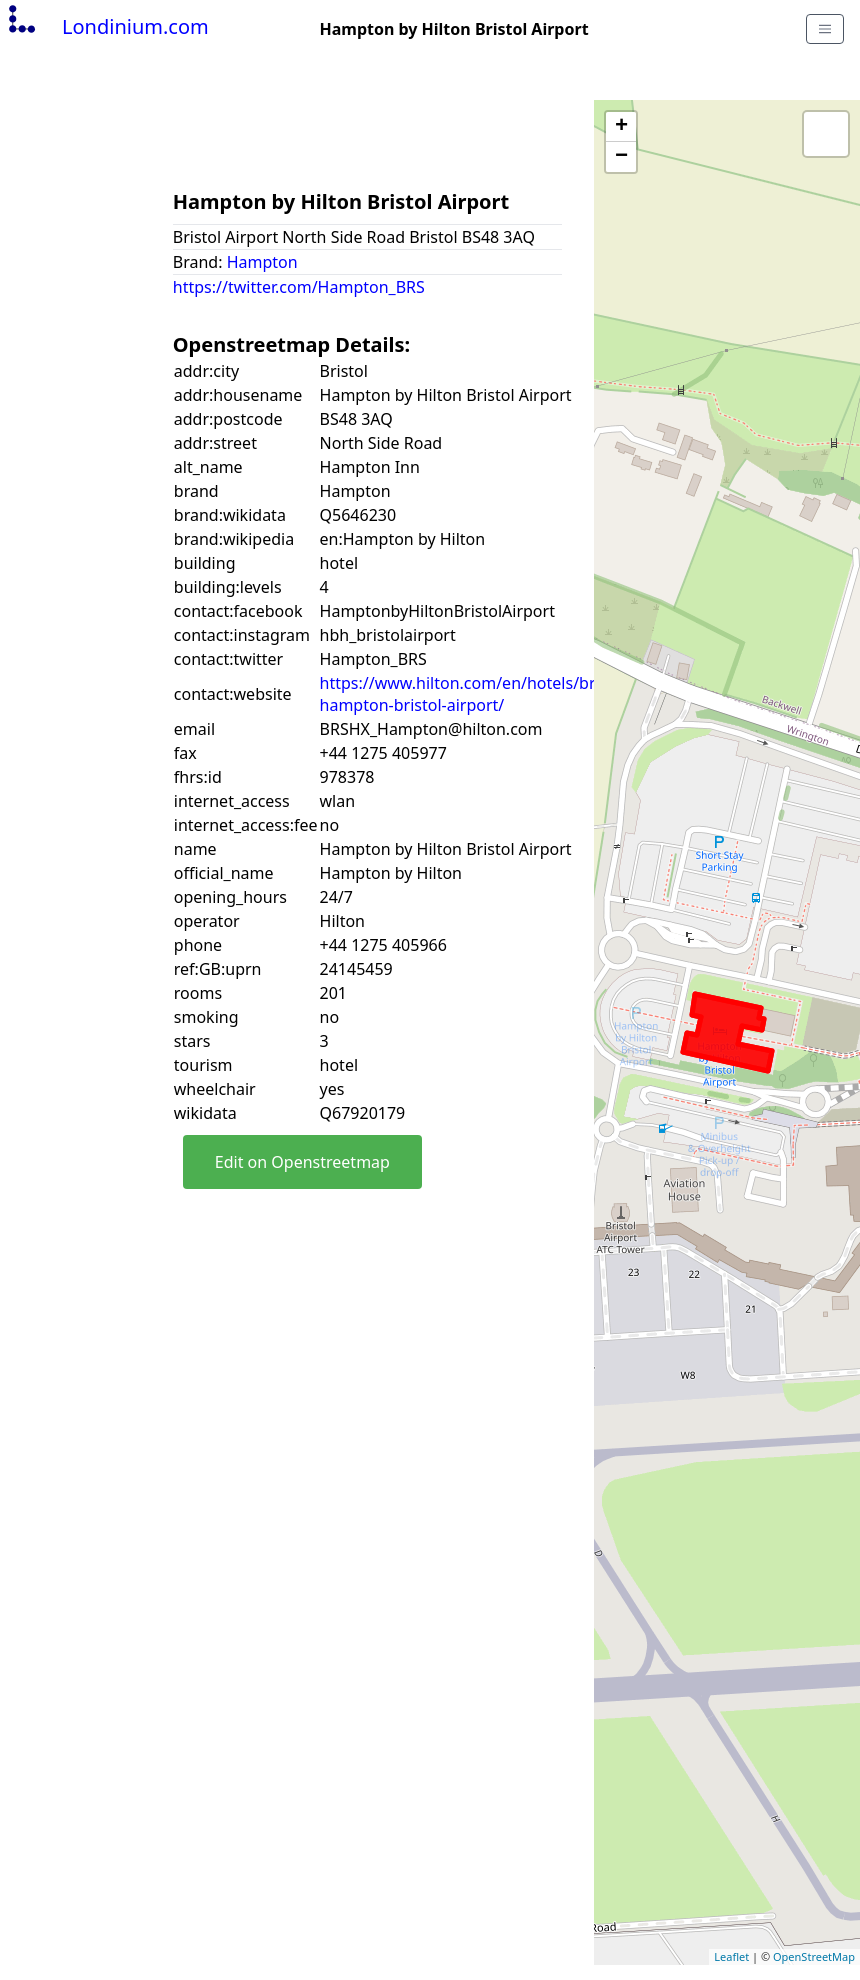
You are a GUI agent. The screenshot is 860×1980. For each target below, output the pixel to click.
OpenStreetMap (814, 1956)
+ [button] (621, 127)
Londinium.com (106, 26)
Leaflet (731, 1956)
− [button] (621, 157)
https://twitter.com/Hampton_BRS (299, 287)
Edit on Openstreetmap (302, 1162)
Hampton (262, 262)
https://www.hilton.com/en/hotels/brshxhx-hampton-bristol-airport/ (483, 694)
